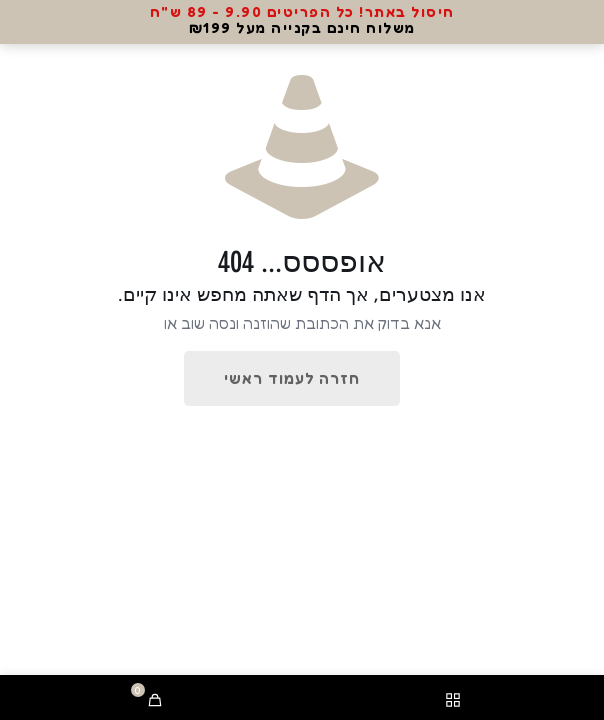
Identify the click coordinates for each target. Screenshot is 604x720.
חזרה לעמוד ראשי (292, 378)
